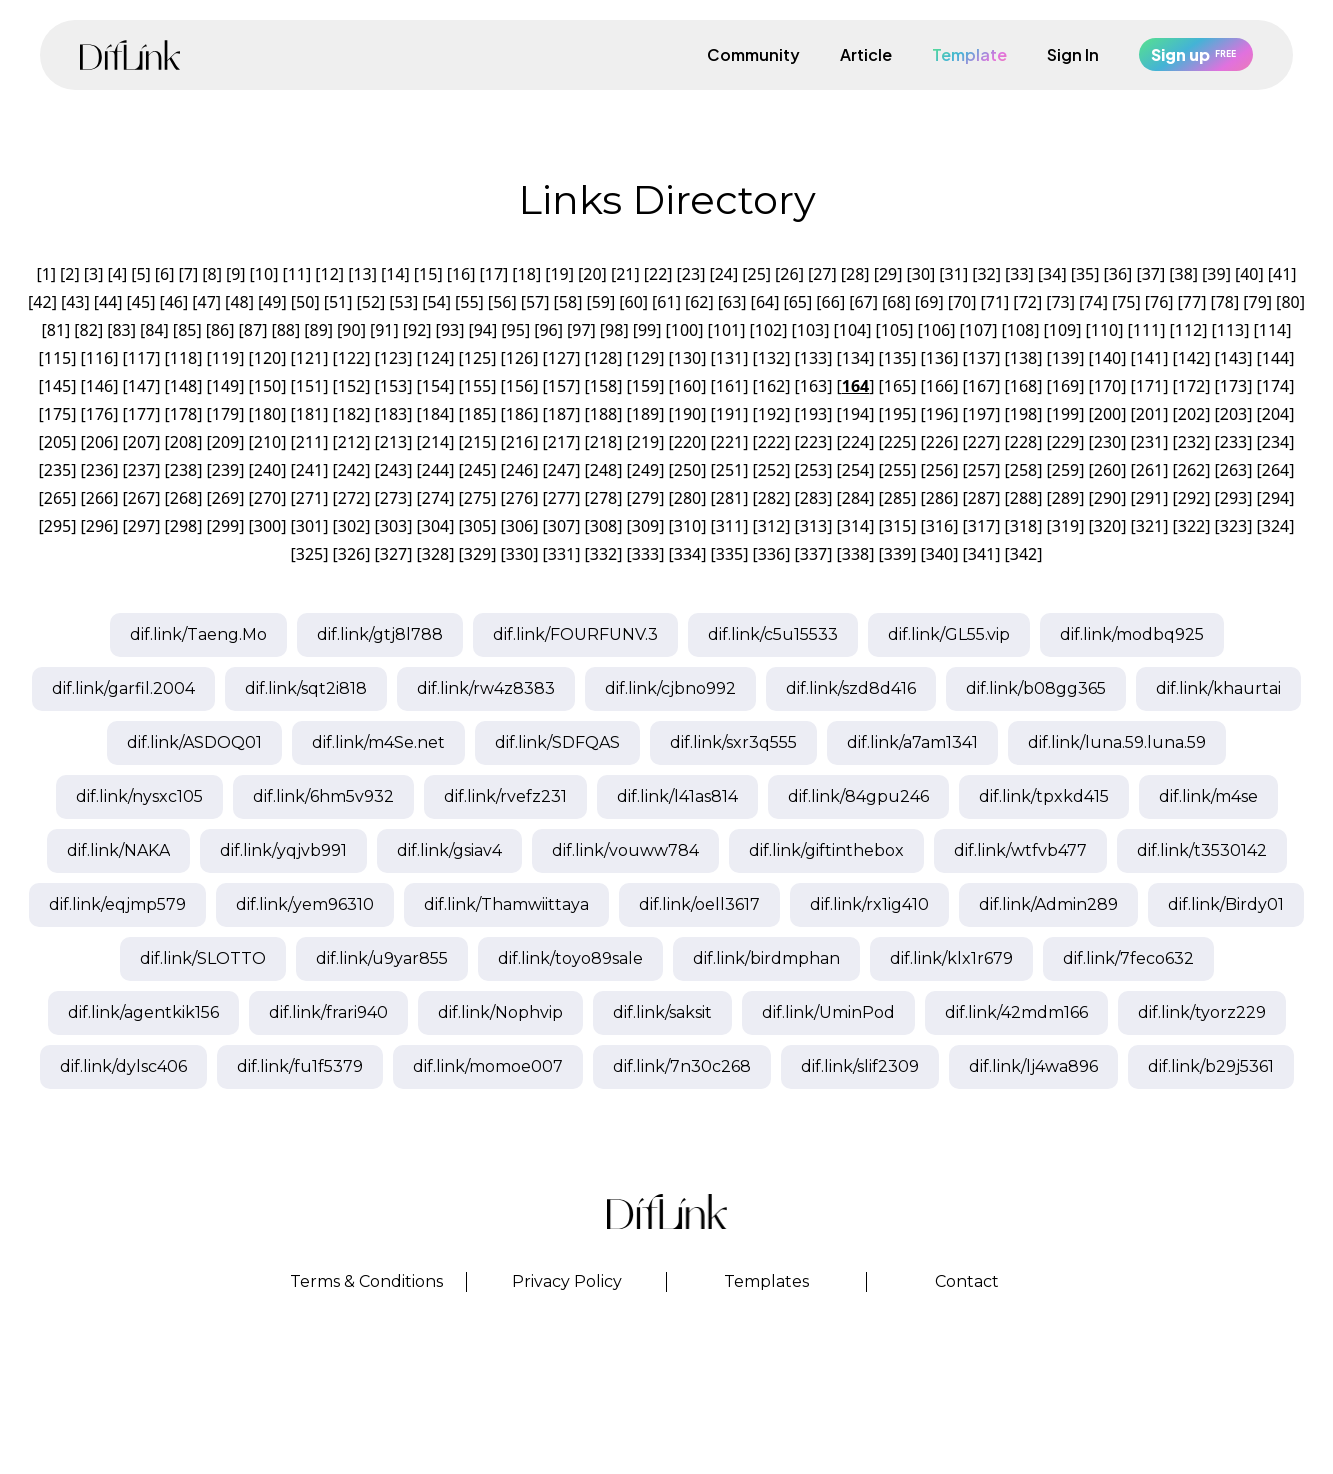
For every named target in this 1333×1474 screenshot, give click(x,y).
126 (519, 358)
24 (724, 274)
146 (99, 386)
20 (592, 274)
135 (897, 358)
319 (1065, 526)
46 (174, 302)
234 (1275, 442)
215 (477, 442)
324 (1275, 526)
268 (183, 498)
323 (1233, 526)
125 (477, 358)
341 (981, 554)
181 (309, 414)
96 (548, 330)
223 (813, 442)
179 (225, 414)
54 (436, 302)
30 (921, 274)
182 (351, 414)
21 (625, 274)
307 (561, 526)
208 (183, 442)
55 (469, 302)
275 (477, 498)
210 (267, 442)
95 (516, 330)
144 (1275, 358)
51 (338, 302)
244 (435, 470)
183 (393, 414)
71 (995, 302)
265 (57, 498)
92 (417, 330)
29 (888, 274)
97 (581, 330)
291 (1149, 498)
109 (1062, 330)
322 (1191, 526)
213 (393, 442)
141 (1149, 358)
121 (309, 358)
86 (220, 330)
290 (1107, 498)
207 (141, 442)
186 (519, 414)
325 (309, 554)
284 (855, 498)
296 (99, 526)
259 (1065, 470)
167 (981, 386)
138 (1023, 358)
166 (939, 386)
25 (757, 274)
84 (154, 330)
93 (450, 330)
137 (981, 358)
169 (1065, 386)
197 (981, 414)
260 (1107, 470)
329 (477, 554)
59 (601, 302)
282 (771, 498)
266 (99, 498)
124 (435, 358)
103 (810, 330)
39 (1216, 274)
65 (798, 302)
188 (603, 414)
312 (771, 526)
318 (1023, 526)
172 (1191, 386)
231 (1149, 442)
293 (1233, 498)
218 (603, 442)
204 (1275, 414)
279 (645, 498)
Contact (967, 1281)
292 (1191, 498)
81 (56, 330)
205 (57, 442)
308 (603, 526)
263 (1233, 470)
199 (1065, 414)
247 (561, 470)
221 (729, 442)
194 (855, 414)
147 (141, 386)
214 (435, 442)
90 (351, 330)
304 (435, 526)
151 (309, 386)
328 (435, 554)
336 (771, 554)
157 (561, 386)
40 (1249, 274)
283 (813, 498)
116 (99, 358)
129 (645, 358)
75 (1126, 302)
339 (897, 554)
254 (855, 470)
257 (981, 470)
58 (568, 302)
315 (897, 526)
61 (666, 302)
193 (813, 414)
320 (1107, 526)
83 (121, 330)
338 (855, 554)
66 (831, 302)
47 (207, 302)
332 (603, 554)
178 (183, 414)
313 (813, 526)
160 (687, 386)
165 (897, 386)
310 (687, 526)
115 (57, 358)
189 (645, 414)
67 (863, 302)
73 (1060, 302)
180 (267, 414)
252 (771, 470)
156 (519, 386)
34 (1052, 274)
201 (1149, 414)
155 (477, 386)
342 (1023, 554)
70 (962, 302)
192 (771, 414)
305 (477, 526)
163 (813, 386)
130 (687, 358)
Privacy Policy (567, 1281)
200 (1107, 414)
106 (936, 330)
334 (687, 554)
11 (297, 274)
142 (1191, 358)
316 (939, 526)
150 (267, 386)
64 (765, 302)
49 (272, 302)
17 (494, 274)
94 (483, 330)
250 (687, 470)
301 (309, 526)
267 (141, 498)
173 (1233, 386)
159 (645, 386)
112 (1188, 330)
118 (183, 358)
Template (969, 54)
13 (362, 274)
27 (822, 274)
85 (187, 330)
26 (789, 274)
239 (225, 470)
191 (729, 414)
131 (729, 358)
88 (286, 330)
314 (855, 526)
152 (351, 386)
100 (684, 330)
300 (267, 526)
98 (614, 330)
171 (1149, 386)
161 (729, 386)
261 (1149, 470)
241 (309, 470)
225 (897, 442)
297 (141, 526)
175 (57, 414)
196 (939, 414)
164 (855, 386)
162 (771, 386)
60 (634, 302)
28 (855, 274)
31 (954, 274)
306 (519, 526)
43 (75, 302)
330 (519, 554)
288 (1023, 498)
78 (1225, 302)
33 (1019, 274)
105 (894, 330)
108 (1020, 330)
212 (351, 442)
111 (1146, 330)
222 (771, 442)
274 (435, 498)
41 (1282, 274)
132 (771, 358)
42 (42, 302)
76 (1159, 302)
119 (225, 358)
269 (225, 498)
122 (351, 358)
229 (1065, 442)
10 (264, 274)
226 (939, 442)
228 (1023, 442)
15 (428, 274)
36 (1118, 274)
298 (183, 526)
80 (1290, 302)
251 (729, 470)
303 (393, 526)
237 (141, 470)
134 (855, 358)
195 (897, 414)
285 (897, 498)
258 (1023, 470)
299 (225, 526)
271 (309, 498)
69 (929, 302)
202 (1191, 414)
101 (726, 330)
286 (939, 498)
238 (183, 470)
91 (384, 330)
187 (561, 414)
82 (89, 330)
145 (57, 386)
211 (309, 442)
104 (852, 330)
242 (351, 470)
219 (645, 442)
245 (477, 470)
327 (393, 554)
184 (435, 414)
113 (1230, 330)
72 (1028, 302)
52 (371, 302)
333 (645, 554)
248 (603, 470)
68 (896, 302)
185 (477, 414)
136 (939, 358)
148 (183, 386)
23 (691, 274)
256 (939, 470)
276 (519, 498)
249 (645, 470)
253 (813, 470)
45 (141, 302)
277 (561, 498)
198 (1023, 414)
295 (57, 526)
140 (1107, 358)
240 (267, 470)
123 (393, 358)
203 (1233, 414)
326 (351, 554)
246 (519, 470)
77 (1192, 302)
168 (1023, 386)
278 (603, 498)
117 (141, 358)
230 (1107, 442)
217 (561, 442)
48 (239, 302)
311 (729, 526)
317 (981, 526)
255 (897, 470)
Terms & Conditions (366, 1281)
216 (519, 442)
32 (986, 274)
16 (461, 274)
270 (267, 498)
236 (99, 470)
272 (351, 498)
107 (978, 330)
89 (319, 330)
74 (1093, 302)
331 (561, 554)
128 (603, 358)
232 (1191, 442)
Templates (766, 1281)
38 (1183, 274)
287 (981, 498)
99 (647, 330)
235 (57, 470)
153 (393, 386)
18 (527, 274)
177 (141, 414)
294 (1275, 498)
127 (561, 358)
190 (687, 414)
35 (1085, 274)
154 (435, 386)
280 (687, 498)
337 (813, 554)
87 (253, 330)
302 (351, 526)
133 (813, 358)
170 (1107, 386)
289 (1065, 498)
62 (699, 302)
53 (404, 302)
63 (732, 302)
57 (535, 302)
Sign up (1196, 54)
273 (393, 498)
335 (729, 554)
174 (1275, 386)
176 (99, 414)
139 (1065, 358)
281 (729, 498)
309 (645, 526)
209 (225, 442)
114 (1272, 330)
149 (225, 386)
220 (687, 442)
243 (393, 470)
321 (1149, 526)
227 (981, 442)
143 (1233, 358)
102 (768, 330)
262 (1191, 470)
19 (559, 274)
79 (1258, 302)
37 (1151, 274)
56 (502, 302)
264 (1275, 470)
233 (1233, 442)
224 (855, 442)
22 (658, 274)
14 (395, 274)
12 (330, 274)
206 (99, 442)
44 (108, 302)
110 (1104, 330)
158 (603, 386)
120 (267, 358)
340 (939, 554)
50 (305, 302)
